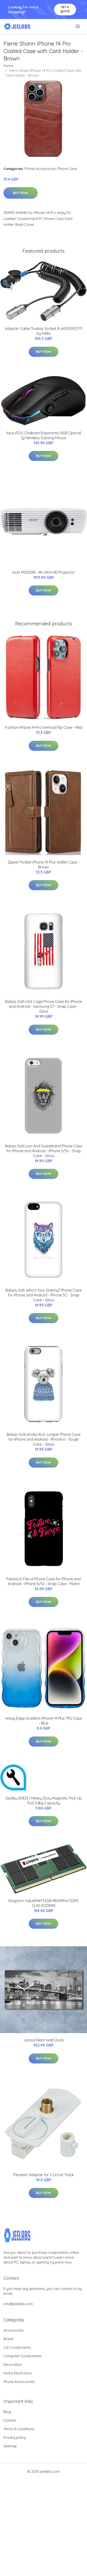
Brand (8, 2339)
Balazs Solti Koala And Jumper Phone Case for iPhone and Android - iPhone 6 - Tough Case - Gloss (44, 1439)
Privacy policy (14, 2437)
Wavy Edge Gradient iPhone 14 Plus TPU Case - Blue (43, 1720)
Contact (9, 2420)
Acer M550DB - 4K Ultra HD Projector (43, 572)
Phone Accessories (40, 168)
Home (8, 65)
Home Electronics (17, 2373)
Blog (7, 2412)
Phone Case (67, 168)
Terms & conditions (18, 2429)
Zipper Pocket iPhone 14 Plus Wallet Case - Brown (43, 864)
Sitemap (10, 2446)
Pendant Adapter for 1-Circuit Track (43, 2174)
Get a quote (65, 9)
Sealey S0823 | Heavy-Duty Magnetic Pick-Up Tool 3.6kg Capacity (44, 1800)
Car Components (17, 2347)
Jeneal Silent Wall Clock (43, 2040)
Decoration (12, 2364)
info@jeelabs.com (18, 2304)
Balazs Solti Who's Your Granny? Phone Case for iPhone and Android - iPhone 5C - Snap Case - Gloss (43, 1295)
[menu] (78, 26)
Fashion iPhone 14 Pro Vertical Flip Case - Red (43, 727)
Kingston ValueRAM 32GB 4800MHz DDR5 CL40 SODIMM (44, 1903)
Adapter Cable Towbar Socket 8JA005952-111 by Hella (43, 331)
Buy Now (20, 193)
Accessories (13, 2330)
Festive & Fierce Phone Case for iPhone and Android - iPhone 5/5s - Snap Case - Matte (43, 1581)
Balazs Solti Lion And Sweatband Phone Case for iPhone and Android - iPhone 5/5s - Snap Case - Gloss (43, 1151)
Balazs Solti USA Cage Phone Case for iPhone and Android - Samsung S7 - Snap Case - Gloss (43, 1006)
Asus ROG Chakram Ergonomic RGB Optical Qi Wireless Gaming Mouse (43, 435)
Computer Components (22, 2356)
